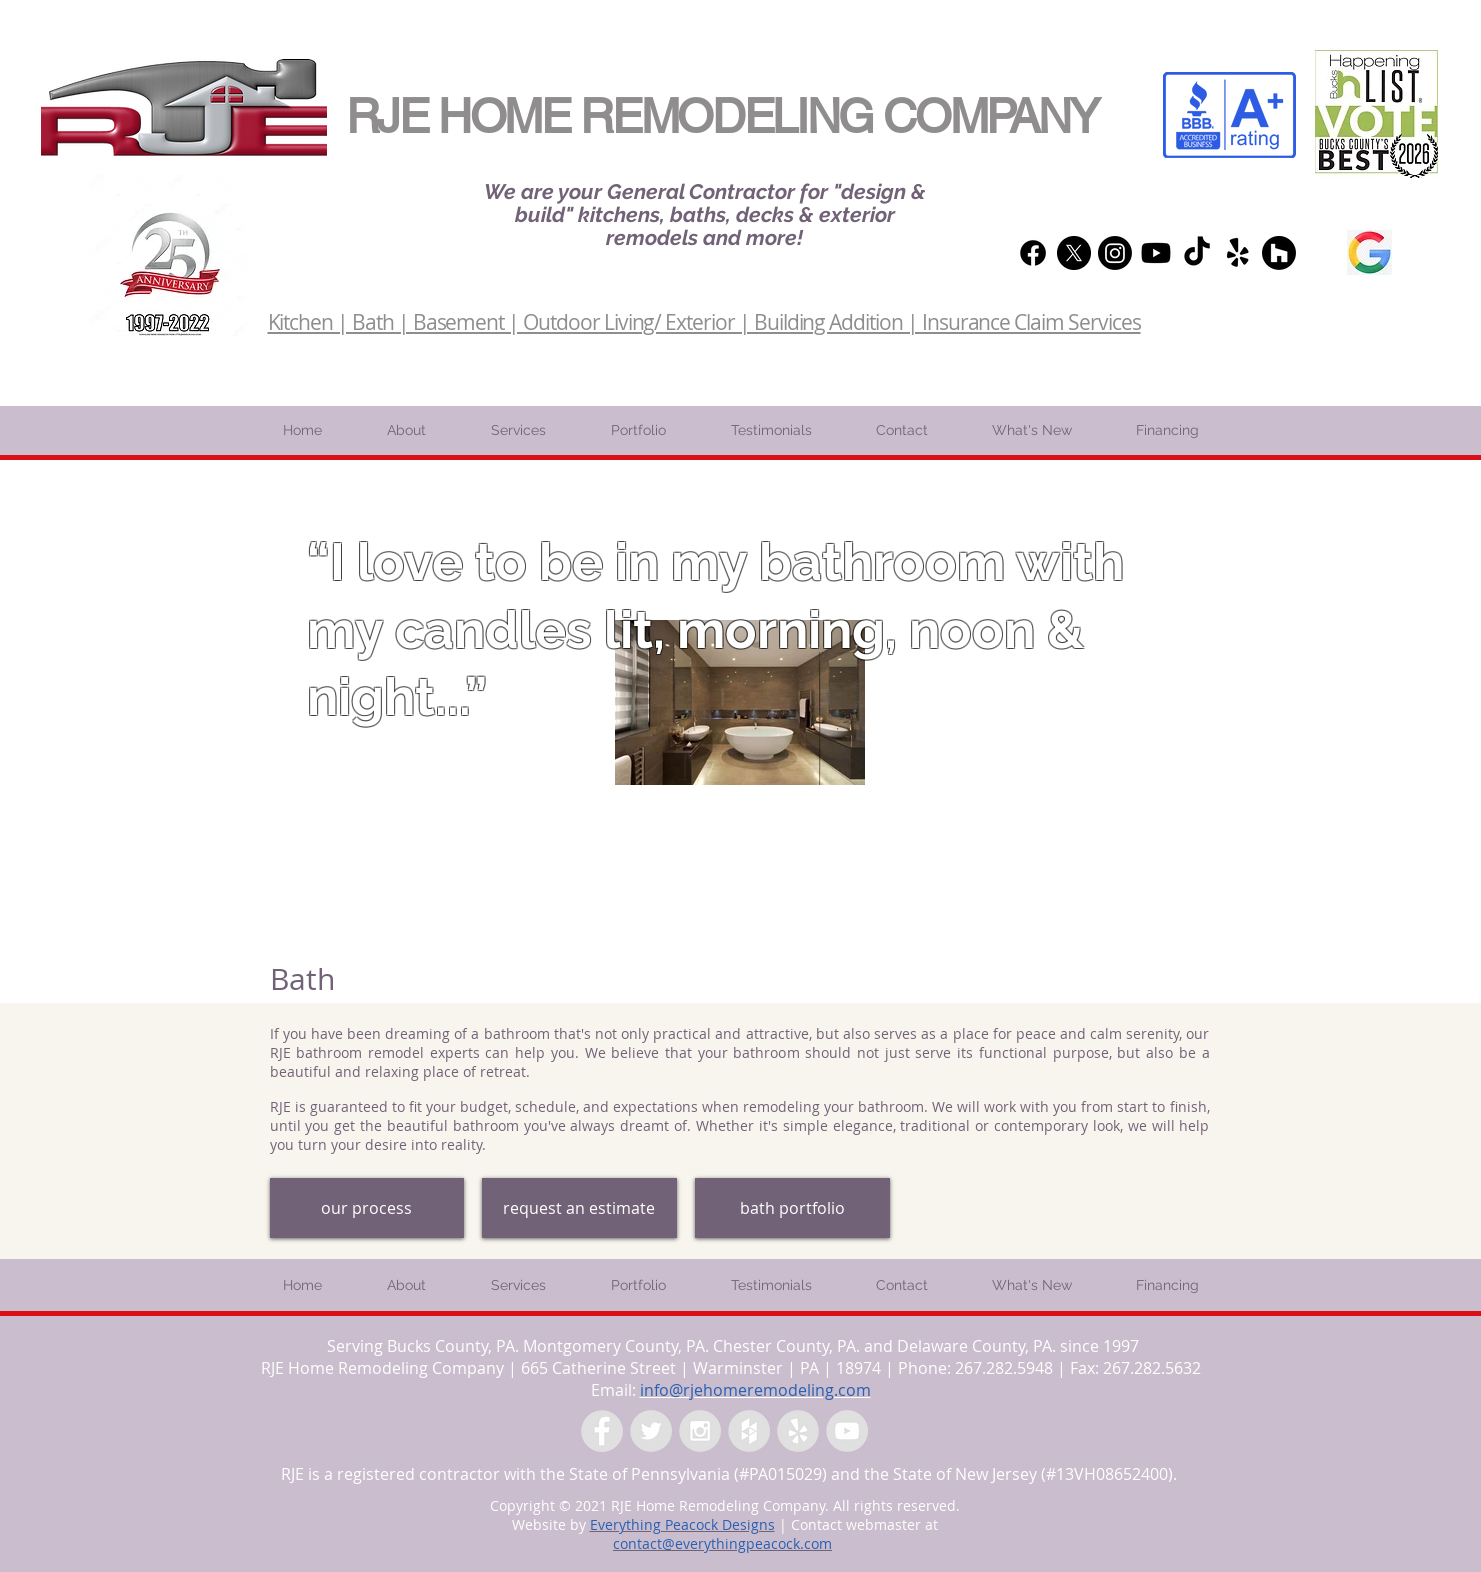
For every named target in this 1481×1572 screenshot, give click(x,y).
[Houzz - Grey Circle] (749, 1431)
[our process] (367, 1208)
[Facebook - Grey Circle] (602, 1431)
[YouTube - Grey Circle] (847, 1431)
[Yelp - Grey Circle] (798, 1431)
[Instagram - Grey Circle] (700, 1431)
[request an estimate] (579, 1208)
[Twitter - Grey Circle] (651, 1431)
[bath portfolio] (792, 1208)
